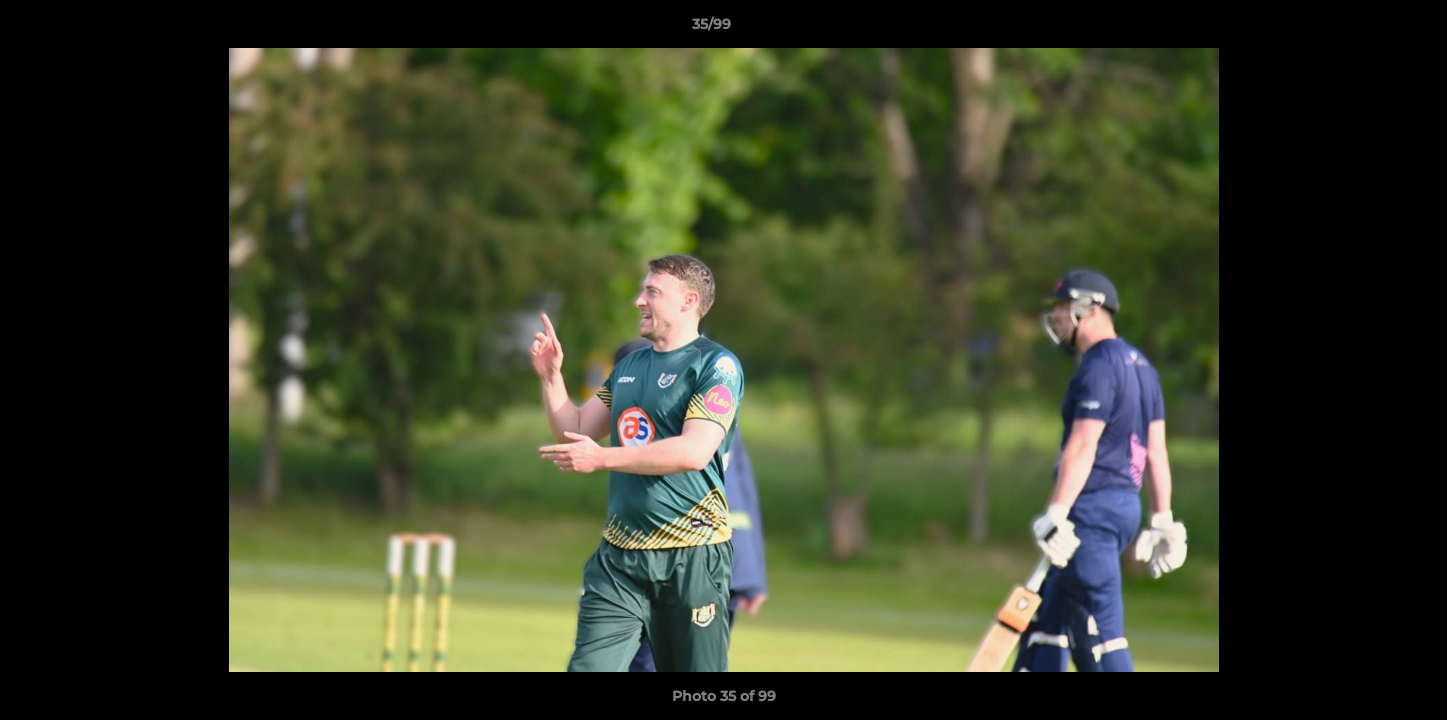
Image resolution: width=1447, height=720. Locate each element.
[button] (1363, 29)
